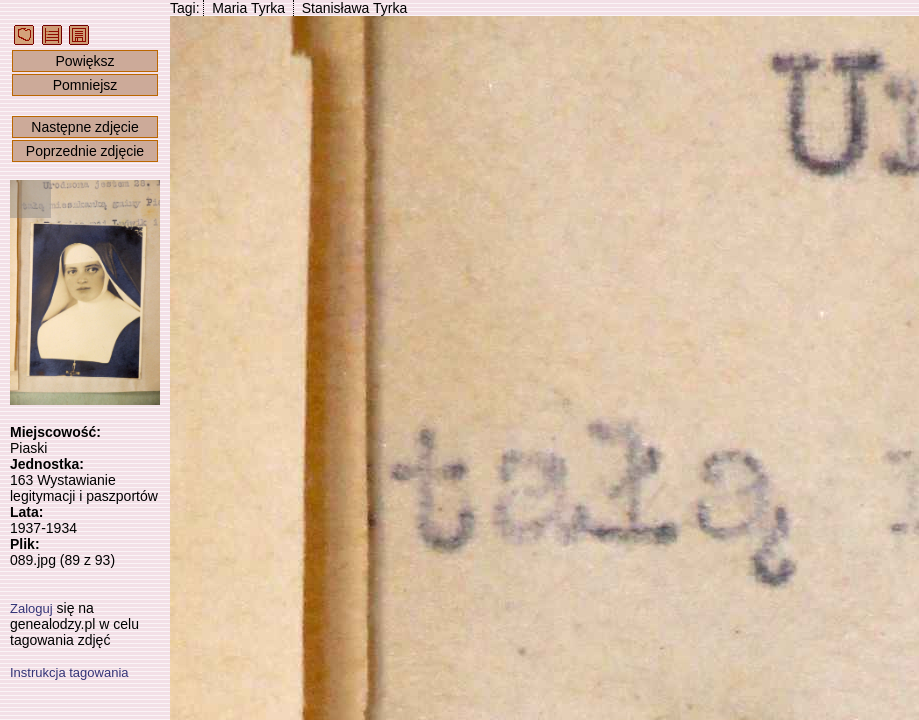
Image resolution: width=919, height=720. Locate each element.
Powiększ (84, 61)
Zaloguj (31, 608)
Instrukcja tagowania (69, 672)
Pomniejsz (85, 85)
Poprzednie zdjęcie (85, 151)
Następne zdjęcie (84, 127)
